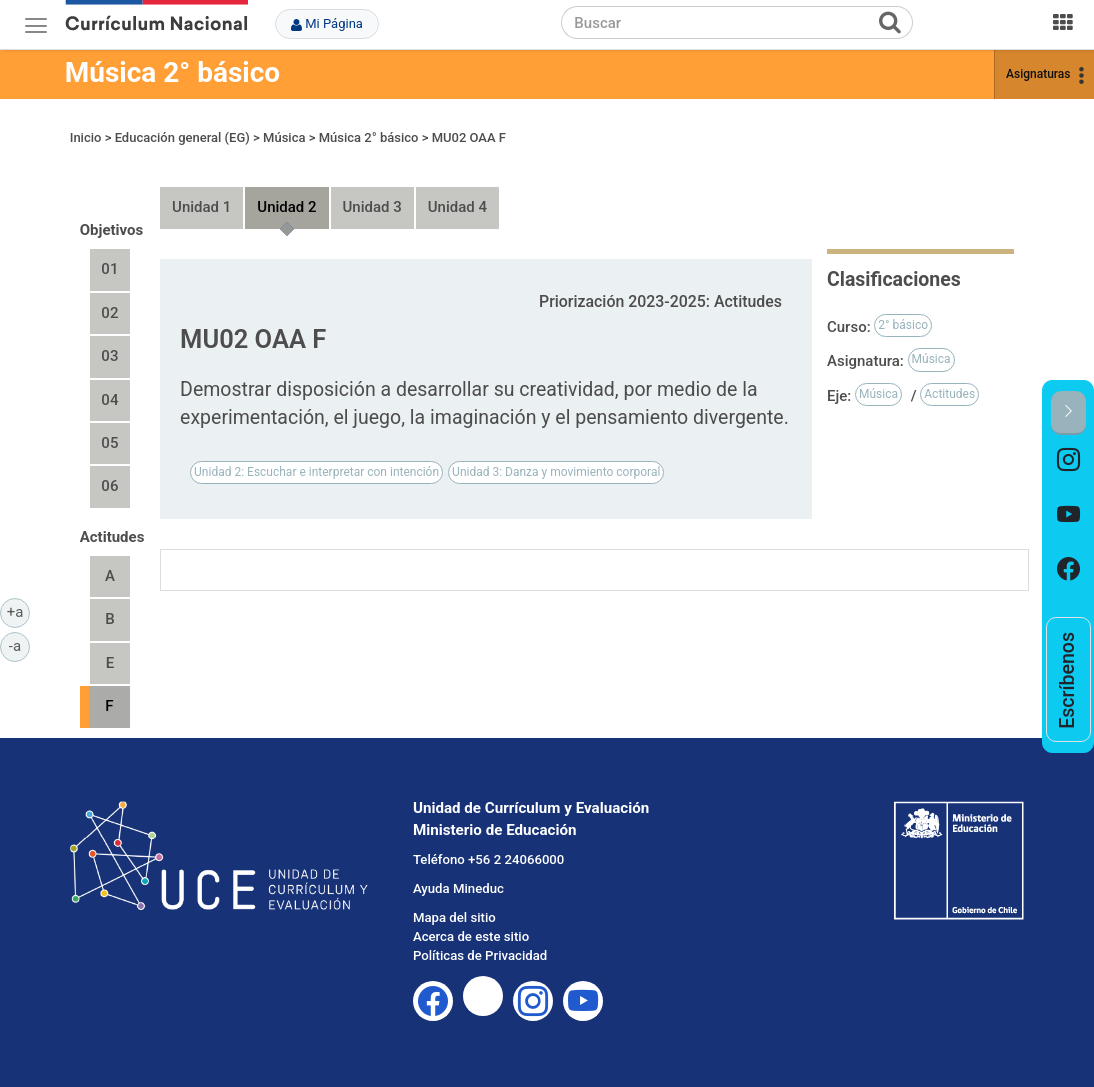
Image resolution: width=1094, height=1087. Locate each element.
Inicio (86, 137)
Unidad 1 (201, 207)
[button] (1068, 412)
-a (19, 645)
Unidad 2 (286, 207)
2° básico (903, 325)
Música (284, 137)
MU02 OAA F (469, 137)
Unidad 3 (372, 207)
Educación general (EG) (182, 137)
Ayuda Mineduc (458, 888)
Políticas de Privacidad (480, 955)
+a (18, 611)
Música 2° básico (172, 72)
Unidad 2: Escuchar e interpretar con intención (316, 472)
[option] (1068, 462)
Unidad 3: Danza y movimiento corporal (556, 472)
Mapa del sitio (454, 917)
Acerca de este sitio (471, 936)
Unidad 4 (457, 207)
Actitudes (949, 394)
